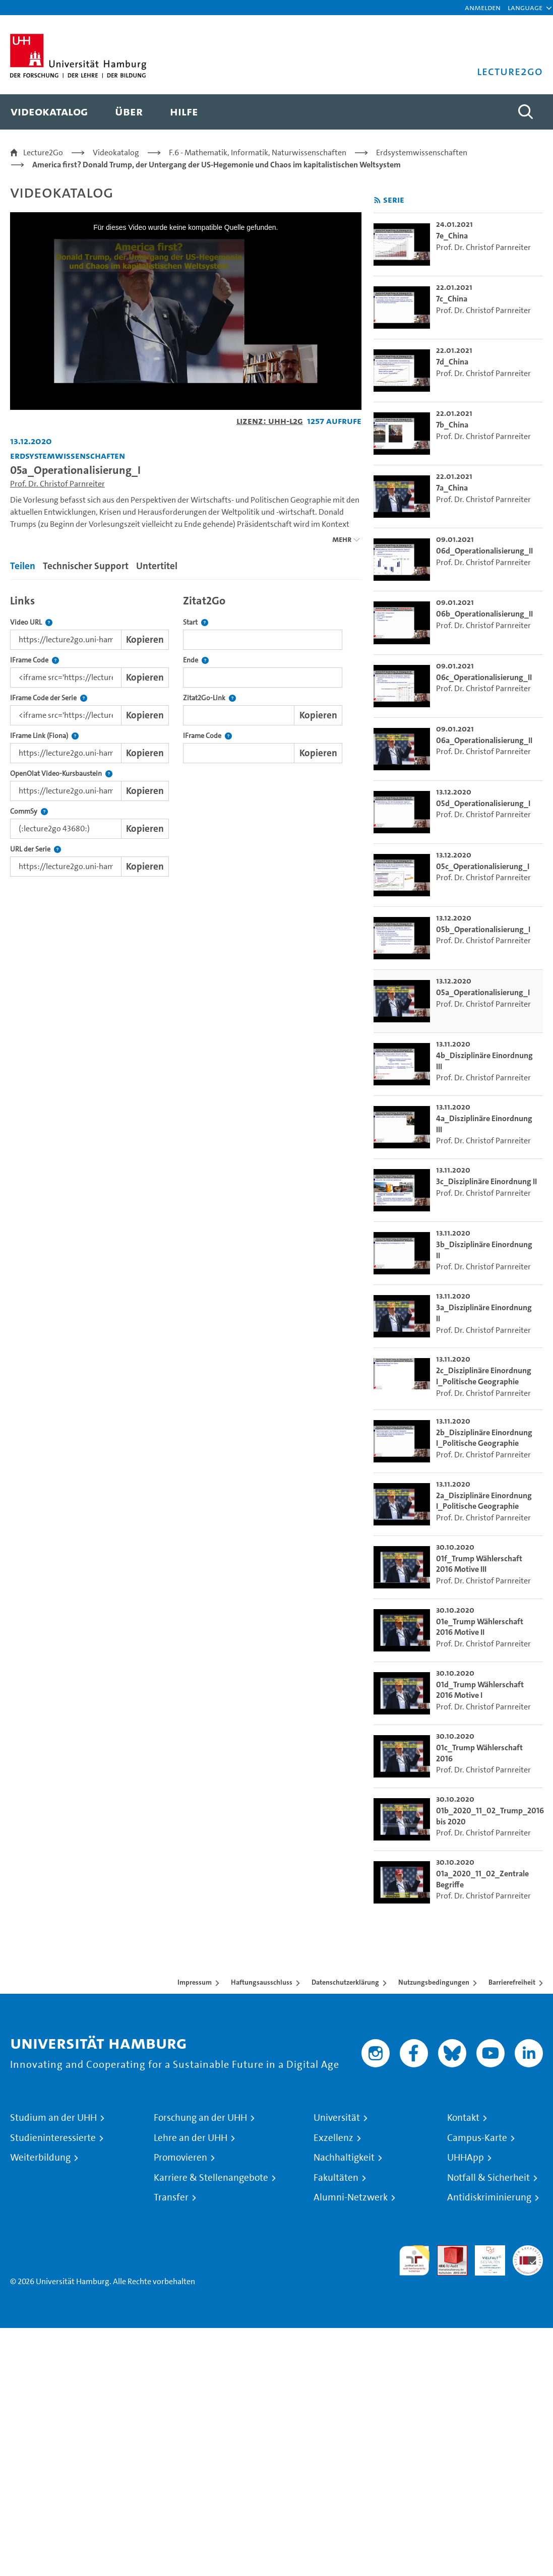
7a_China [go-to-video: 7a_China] (452, 487)
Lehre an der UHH (190, 2137)
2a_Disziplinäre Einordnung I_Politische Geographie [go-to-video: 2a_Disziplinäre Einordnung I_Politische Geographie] (484, 1501)
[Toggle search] (525, 112)
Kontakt (463, 2117)
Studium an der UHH (53, 2117)
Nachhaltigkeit (344, 2157)
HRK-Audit (484, 2257)
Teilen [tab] (22, 566)
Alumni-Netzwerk (351, 2197)
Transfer (171, 2197)
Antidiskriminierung (489, 2197)
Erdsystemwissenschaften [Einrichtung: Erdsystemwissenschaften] (67, 455)
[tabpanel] (185, 733)
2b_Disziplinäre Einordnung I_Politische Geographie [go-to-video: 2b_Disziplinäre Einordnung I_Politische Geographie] (484, 1438)
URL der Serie (35, 849)
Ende (196, 660)
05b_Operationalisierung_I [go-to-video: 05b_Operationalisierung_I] (483, 929)
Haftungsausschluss (261, 1982)
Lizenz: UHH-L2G (269, 420)
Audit (446, 2251)
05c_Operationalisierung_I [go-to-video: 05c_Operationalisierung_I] (482, 866)
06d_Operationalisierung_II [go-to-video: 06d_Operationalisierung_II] (484, 550)
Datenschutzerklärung (345, 1982)
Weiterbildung (40, 2157)
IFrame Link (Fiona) (44, 735)
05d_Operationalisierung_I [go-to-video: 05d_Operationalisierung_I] (483, 803)
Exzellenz (333, 2137)
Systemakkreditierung (528, 2251)
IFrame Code (34, 660)
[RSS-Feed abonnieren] (377, 200)
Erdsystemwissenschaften (421, 152)
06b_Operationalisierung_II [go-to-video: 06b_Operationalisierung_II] (484, 613)
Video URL (31, 622)
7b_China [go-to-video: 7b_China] (452, 424)
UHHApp (465, 2157)
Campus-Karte (477, 2137)
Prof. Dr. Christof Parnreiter (57, 483)
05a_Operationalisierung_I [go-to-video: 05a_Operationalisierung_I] (483, 992)
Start (195, 622)
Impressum (194, 1982)
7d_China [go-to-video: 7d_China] (452, 361)
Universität (337, 2117)
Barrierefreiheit (511, 1982)
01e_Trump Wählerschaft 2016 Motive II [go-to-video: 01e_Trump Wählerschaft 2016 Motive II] (479, 1627)
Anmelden (483, 7)
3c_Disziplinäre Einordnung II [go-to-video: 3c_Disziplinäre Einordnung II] (486, 1181)
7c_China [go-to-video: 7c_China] (451, 298)
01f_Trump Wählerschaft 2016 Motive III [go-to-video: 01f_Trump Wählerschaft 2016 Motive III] (479, 1564)
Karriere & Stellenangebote (211, 2177)
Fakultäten (336, 2177)
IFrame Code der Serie (48, 698)
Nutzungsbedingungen (433, 1982)
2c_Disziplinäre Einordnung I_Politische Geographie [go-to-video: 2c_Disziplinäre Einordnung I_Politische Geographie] (483, 1376)
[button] (525, 8)
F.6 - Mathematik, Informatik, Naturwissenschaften (257, 152)
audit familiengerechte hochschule (414, 2261)
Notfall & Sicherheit (488, 2177)
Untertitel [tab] (156, 566)
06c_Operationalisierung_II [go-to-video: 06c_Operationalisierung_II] (484, 677)
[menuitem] (49, 112)
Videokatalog (116, 152)
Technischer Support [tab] (86, 566)
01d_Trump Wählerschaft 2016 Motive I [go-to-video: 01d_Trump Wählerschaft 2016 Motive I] (480, 1690)
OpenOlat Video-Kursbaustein (61, 773)
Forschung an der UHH (200, 2117)
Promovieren (180, 2157)
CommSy (29, 811)
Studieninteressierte (53, 2137)
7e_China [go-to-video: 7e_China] (452, 235)
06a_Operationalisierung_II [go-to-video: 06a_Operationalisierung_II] (484, 740)
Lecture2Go (43, 152)
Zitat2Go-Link (209, 698)
